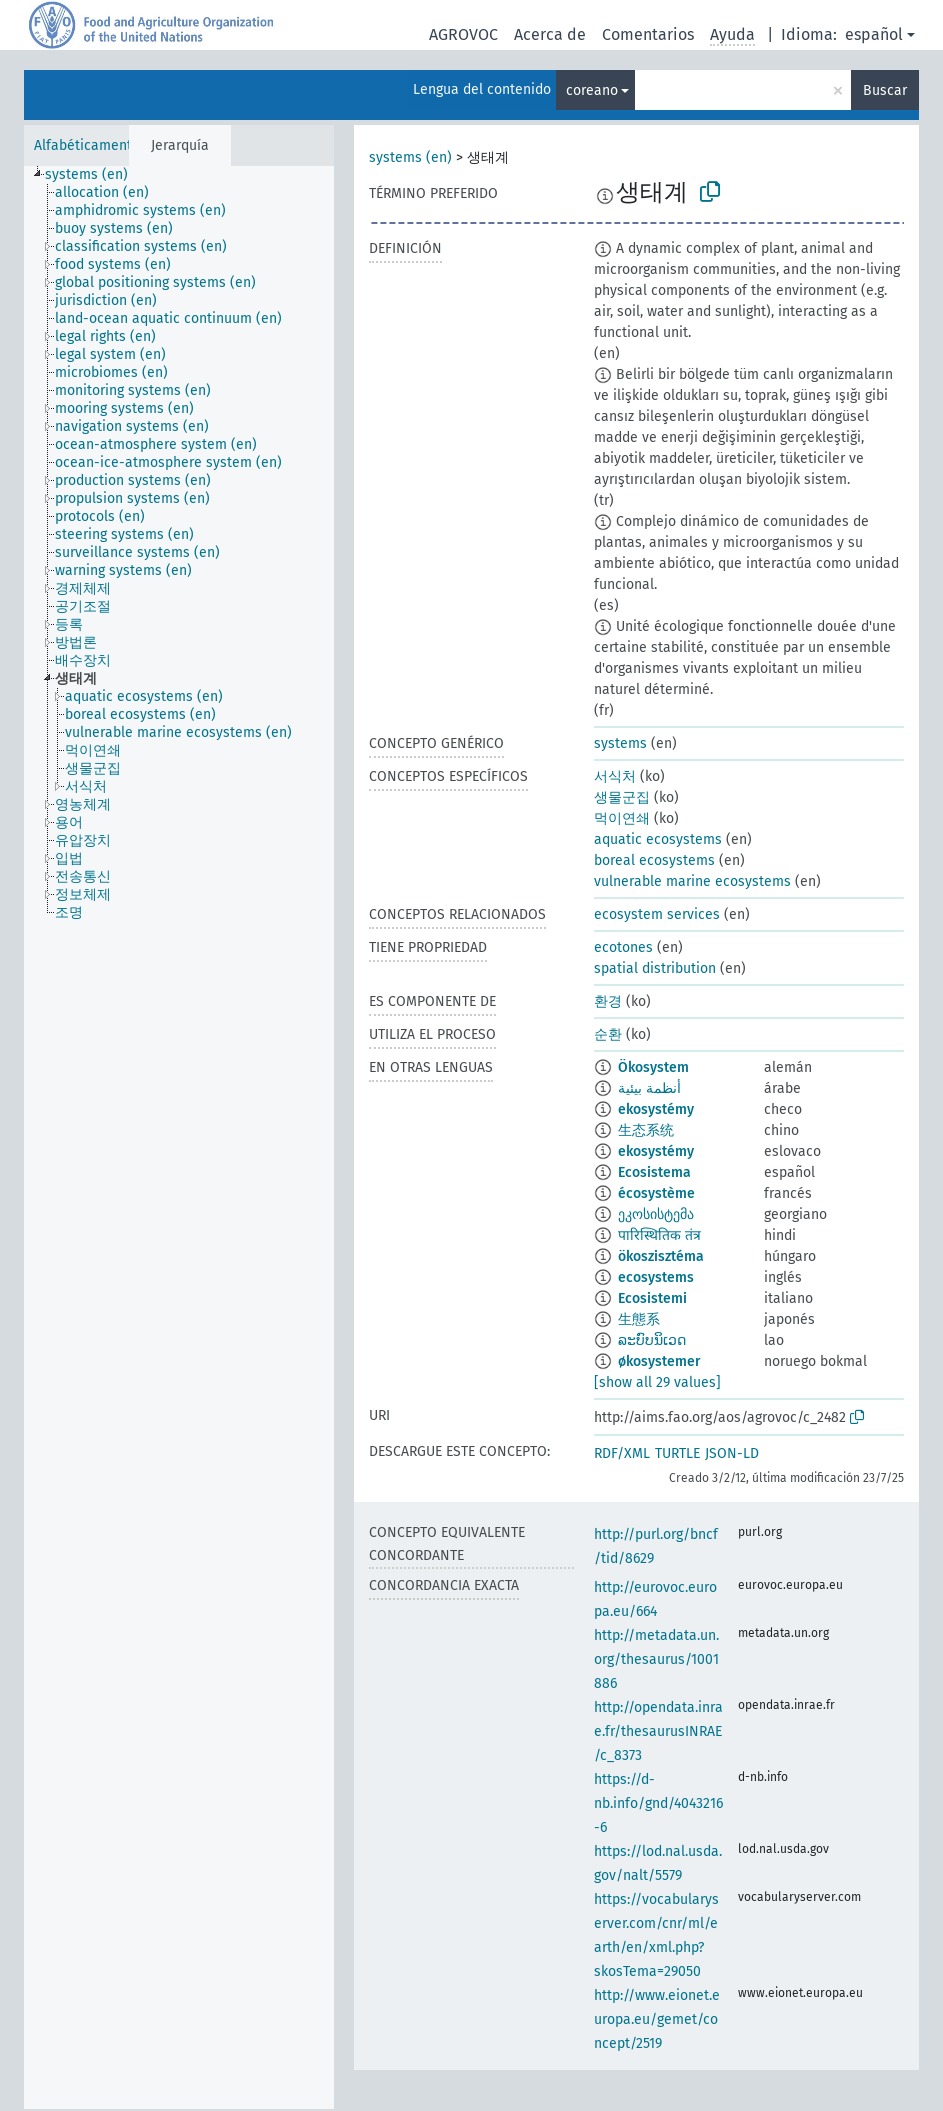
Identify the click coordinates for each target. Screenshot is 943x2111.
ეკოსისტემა (656, 1214)
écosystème (656, 1193)
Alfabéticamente (87, 145)
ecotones (623, 947)
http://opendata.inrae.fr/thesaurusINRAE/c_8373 (658, 1731)
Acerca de (550, 34)
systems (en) (410, 157)
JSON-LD (732, 1453)
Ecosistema (654, 1172)
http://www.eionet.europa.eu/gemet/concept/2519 (657, 2019)
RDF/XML (622, 1453)
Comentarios (648, 34)
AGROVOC (463, 34)
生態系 (639, 1319)
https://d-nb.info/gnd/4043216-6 (658, 1803)
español (874, 34)
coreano (592, 90)
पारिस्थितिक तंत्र (659, 1235)
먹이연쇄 (622, 818)
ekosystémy (656, 1109)
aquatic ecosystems (658, 839)
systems (620, 743)
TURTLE (677, 1453)
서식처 (615, 776)
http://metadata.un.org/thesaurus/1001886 (656, 1659)
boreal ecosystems (654, 860)
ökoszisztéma (661, 1256)
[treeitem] (95, 175)
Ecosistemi (652, 1298)
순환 (608, 1034)
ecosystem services (657, 914)
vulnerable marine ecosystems (692, 881)
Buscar (885, 90)
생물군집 (622, 797)
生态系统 (646, 1130)
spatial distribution (655, 968)
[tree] (179, 1137)
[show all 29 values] (657, 1382)
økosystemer (659, 1361)
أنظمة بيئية (649, 1088)
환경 (608, 1001)
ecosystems (656, 1277)
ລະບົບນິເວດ (652, 1340)
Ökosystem (653, 1067)
